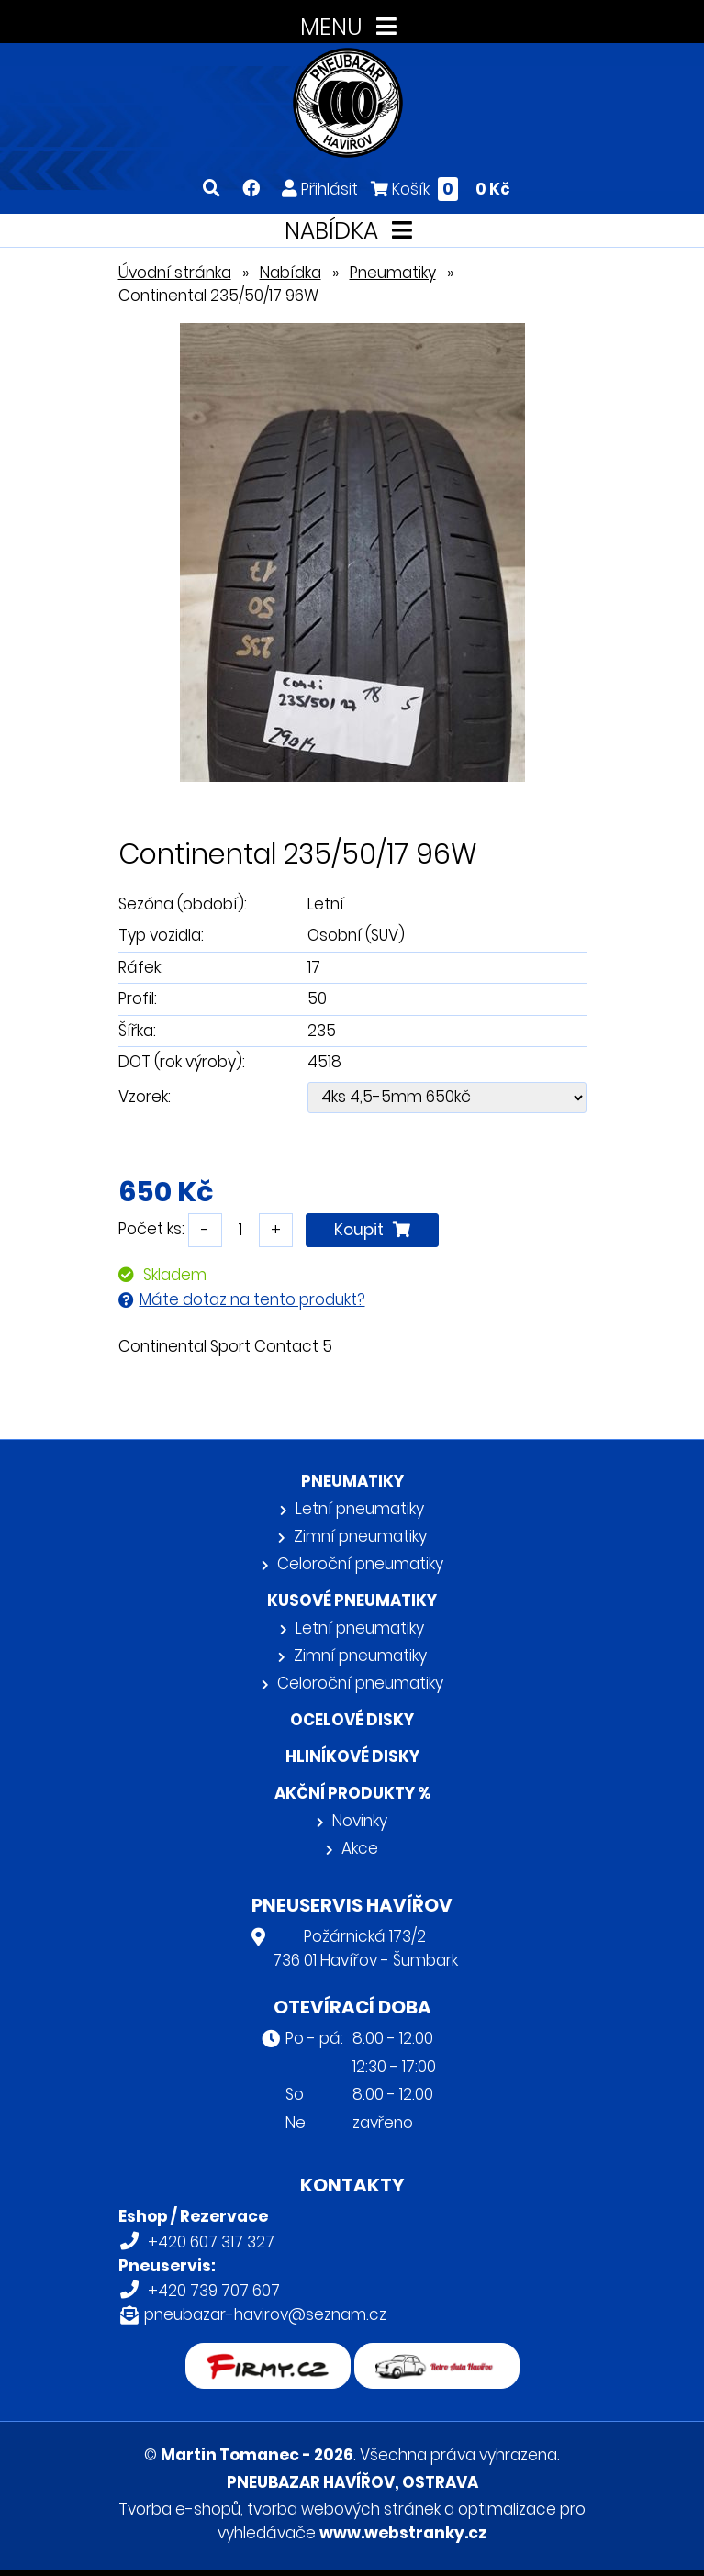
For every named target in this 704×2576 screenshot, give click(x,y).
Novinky (359, 1821)
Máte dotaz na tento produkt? (252, 1299)
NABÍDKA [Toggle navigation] (352, 231)
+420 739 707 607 (214, 2291)
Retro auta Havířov (436, 2355)
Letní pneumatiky (360, 1509)
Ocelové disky (352, 1720)
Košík (440, 188)
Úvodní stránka (174, 273)
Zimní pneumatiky (360, 1536)
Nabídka (290, 273)
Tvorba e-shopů (179, 2509)
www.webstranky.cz (403, 2533)
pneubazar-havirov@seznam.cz (265, 2314)
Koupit (372, 1230)
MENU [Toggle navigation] (352, 27)
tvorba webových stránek (344, 2509)
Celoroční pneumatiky (360, 1564)
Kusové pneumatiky (352, 1600)
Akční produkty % (352, 1793)
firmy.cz (268, 2355)
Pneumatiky (393, 273)
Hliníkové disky (352, 1756)
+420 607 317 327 (211, 2242)
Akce (359, 1848)
